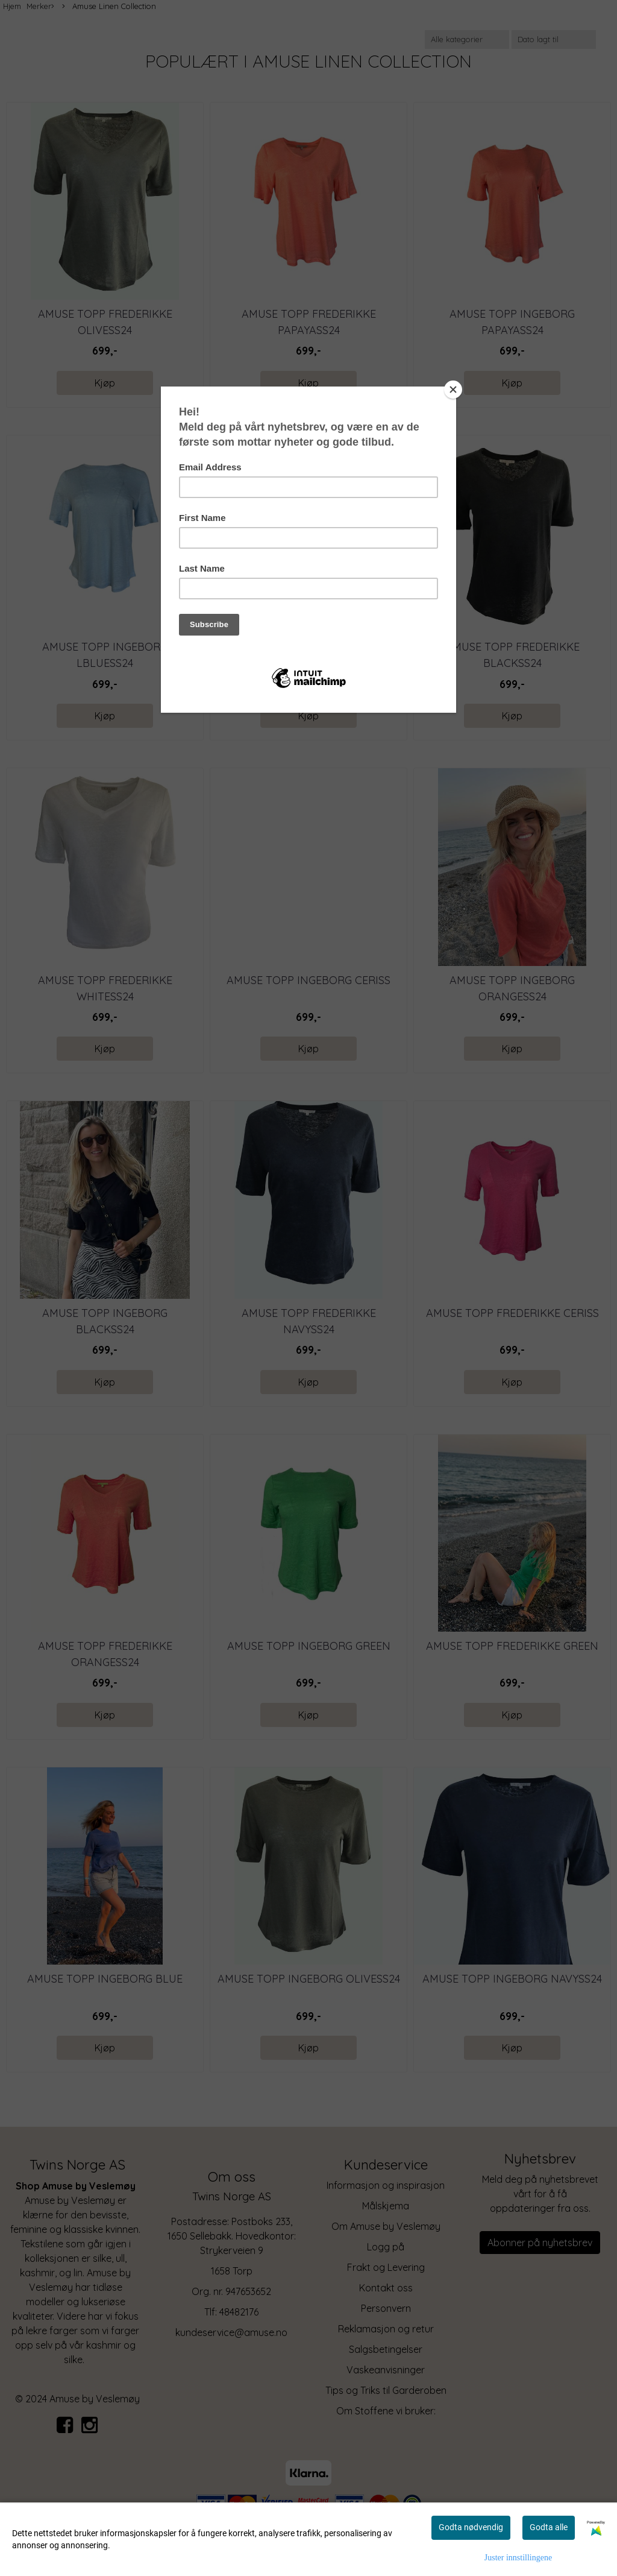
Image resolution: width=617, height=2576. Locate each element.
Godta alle (549, 2527)
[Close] (453, 389)
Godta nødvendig (471, 2527)
